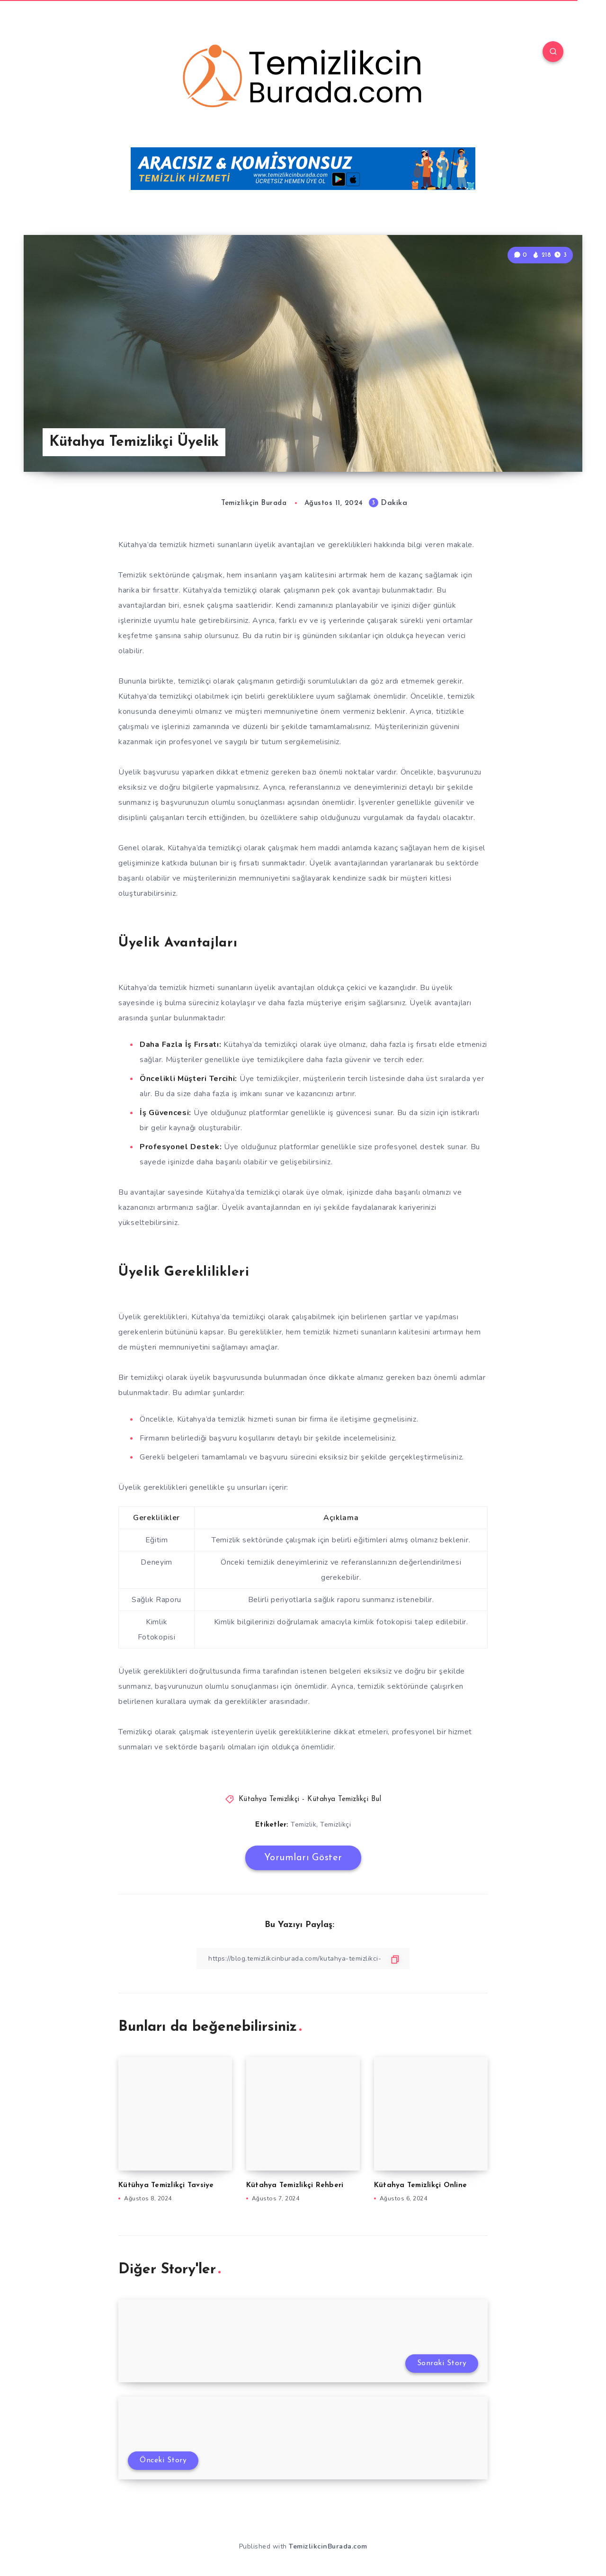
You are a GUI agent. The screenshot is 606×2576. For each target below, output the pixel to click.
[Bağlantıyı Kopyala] (303, 1958)
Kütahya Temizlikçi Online (420, 2185)
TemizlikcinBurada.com (328, 2546)
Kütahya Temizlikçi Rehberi (295, 2185)
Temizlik (303, 1824)
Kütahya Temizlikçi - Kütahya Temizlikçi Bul (310, 1799)
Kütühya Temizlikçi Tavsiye (166, 2185)
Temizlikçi (335, 1824)
